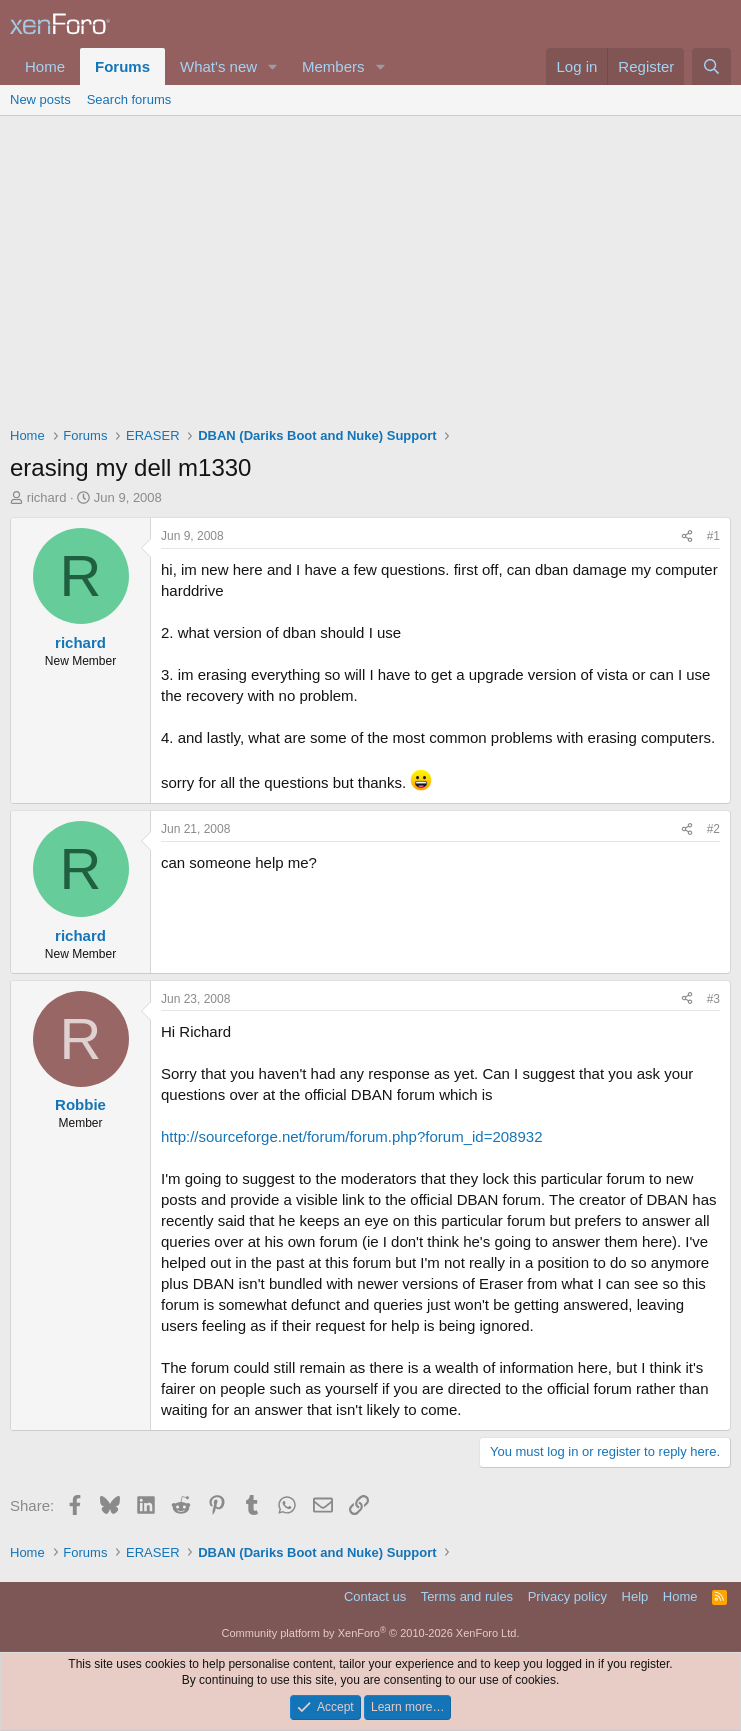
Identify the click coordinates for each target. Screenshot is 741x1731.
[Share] (687, 536)
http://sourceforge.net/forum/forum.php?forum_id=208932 (351, 1136)
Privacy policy (567, 1596)
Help (635, 1596)
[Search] (711, 66)
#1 (713, 536)
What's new (218, 66)
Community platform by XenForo (371, 1633)
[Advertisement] (370, 266)
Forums (122, 66)
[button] (273, 66)
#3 (713, 999)
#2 (713, 829)
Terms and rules (467, 1596)
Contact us (375, 1596)
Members (333, 66)
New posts (40, 99)
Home (45, 66)
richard (47, 497)
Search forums (129, 99)
